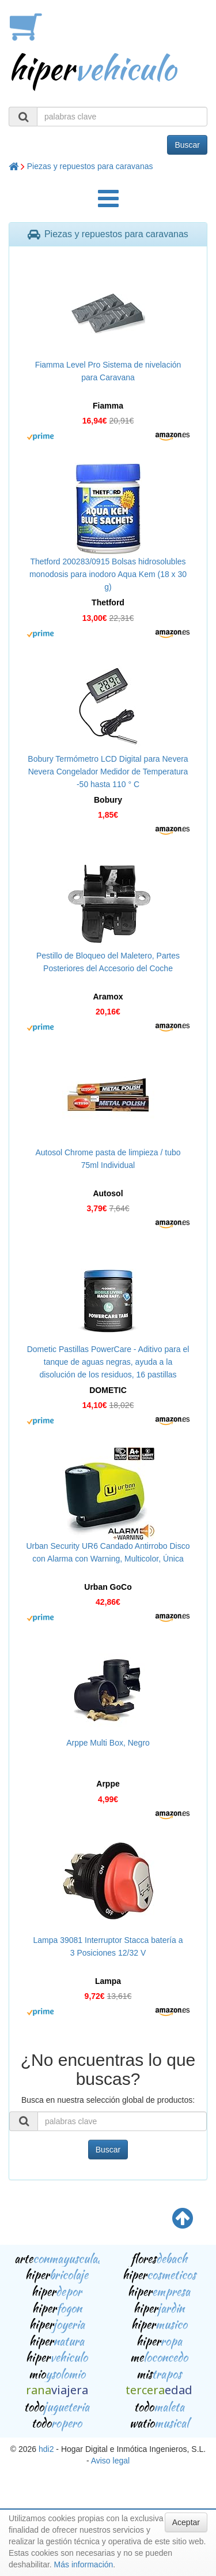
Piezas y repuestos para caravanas (90, 166)
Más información (83, 2564)
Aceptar (186, 2522)
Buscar (187, 144)
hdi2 (46, 2449)
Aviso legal (110, 2460)
